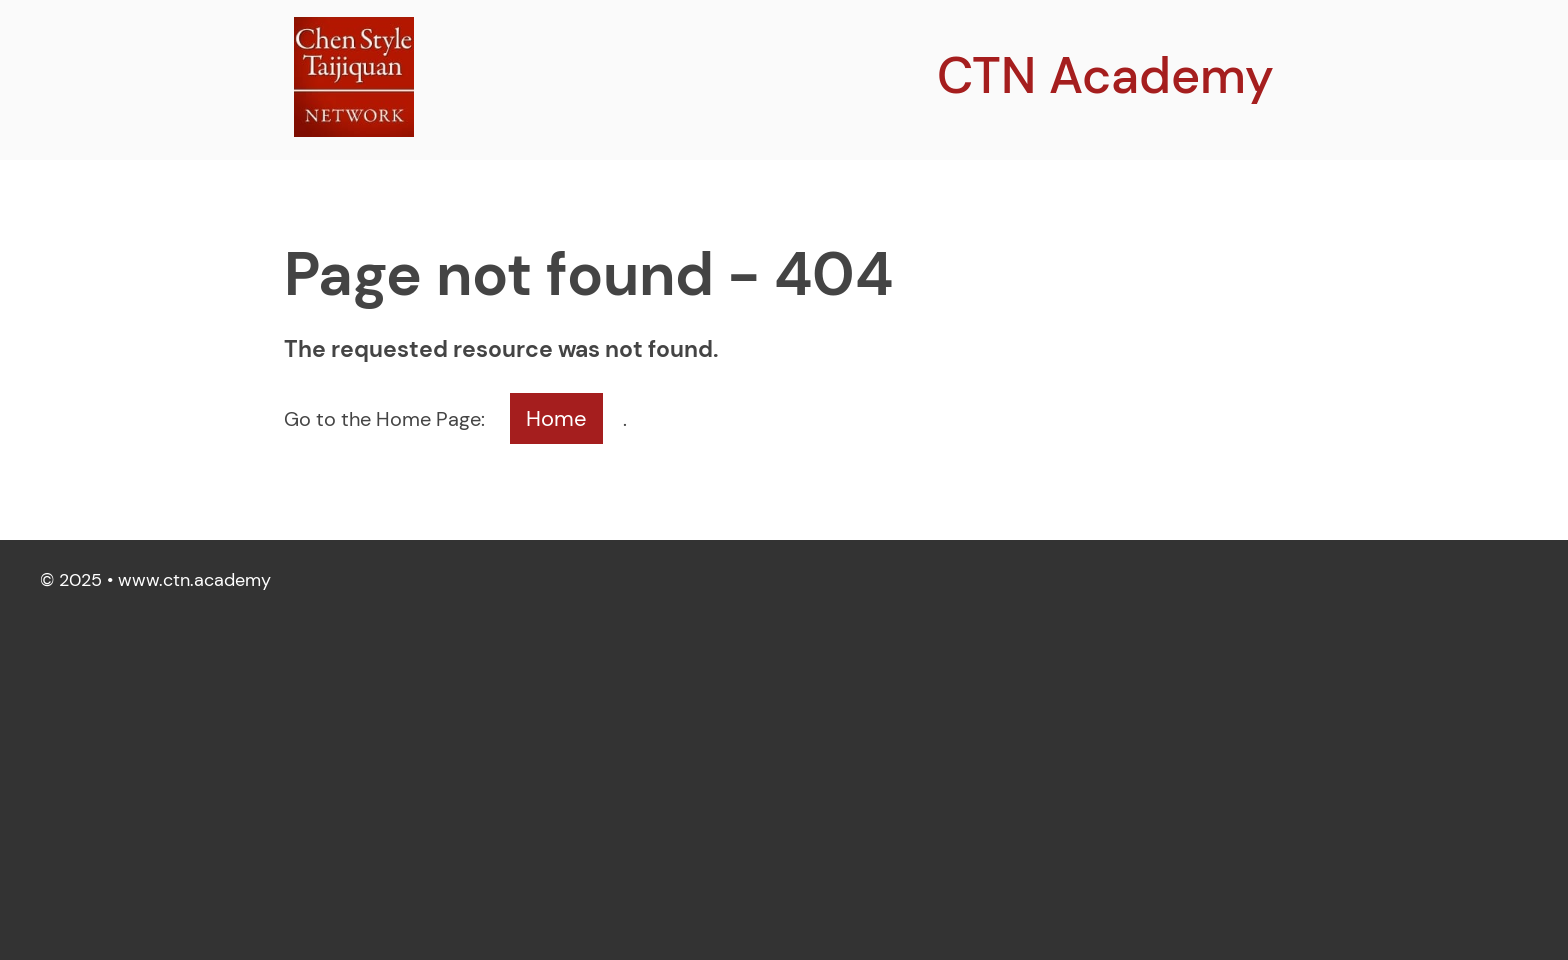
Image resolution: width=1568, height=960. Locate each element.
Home (556, 418)
